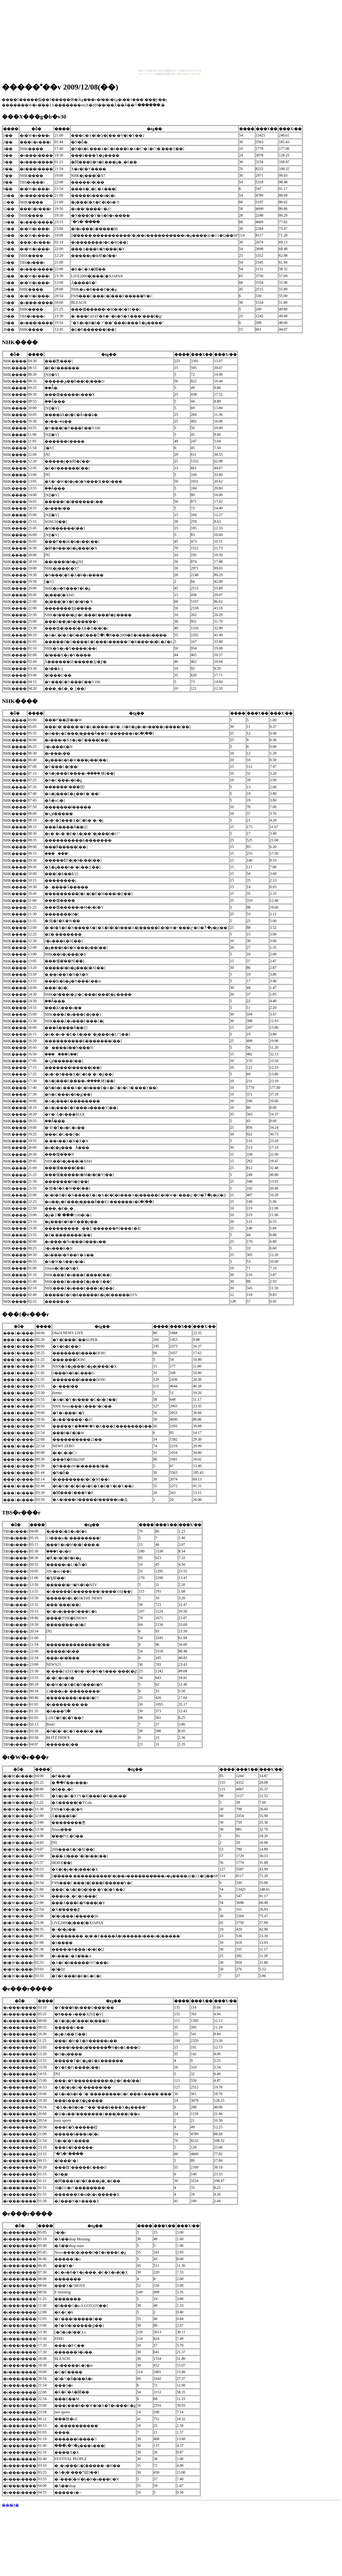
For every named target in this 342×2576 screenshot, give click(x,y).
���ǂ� (10, 2505)
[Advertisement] (171, 35)
